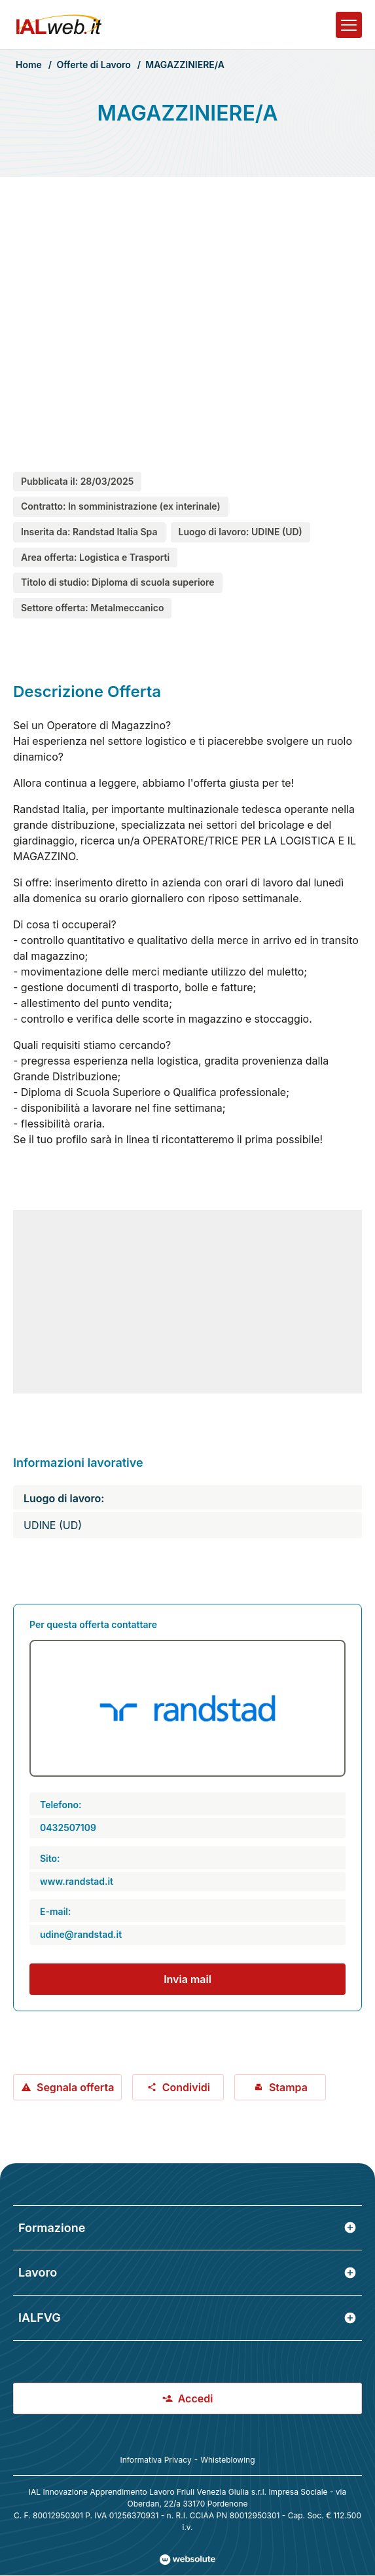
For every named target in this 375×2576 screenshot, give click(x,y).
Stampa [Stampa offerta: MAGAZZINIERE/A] (280, 2087)
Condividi (178, 2087)
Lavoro (187, 2272)
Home (29, 64)
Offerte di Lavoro (93, 64)
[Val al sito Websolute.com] (187, 2559)
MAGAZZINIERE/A (184, 64)
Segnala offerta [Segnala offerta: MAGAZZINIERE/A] (67, 2087)
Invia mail (187, 1979)
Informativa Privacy (155, 2460)
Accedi (187, 2398)
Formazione (187, 2228)
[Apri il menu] (349, 25)
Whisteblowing (227, 2460)
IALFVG (187, 2317)
